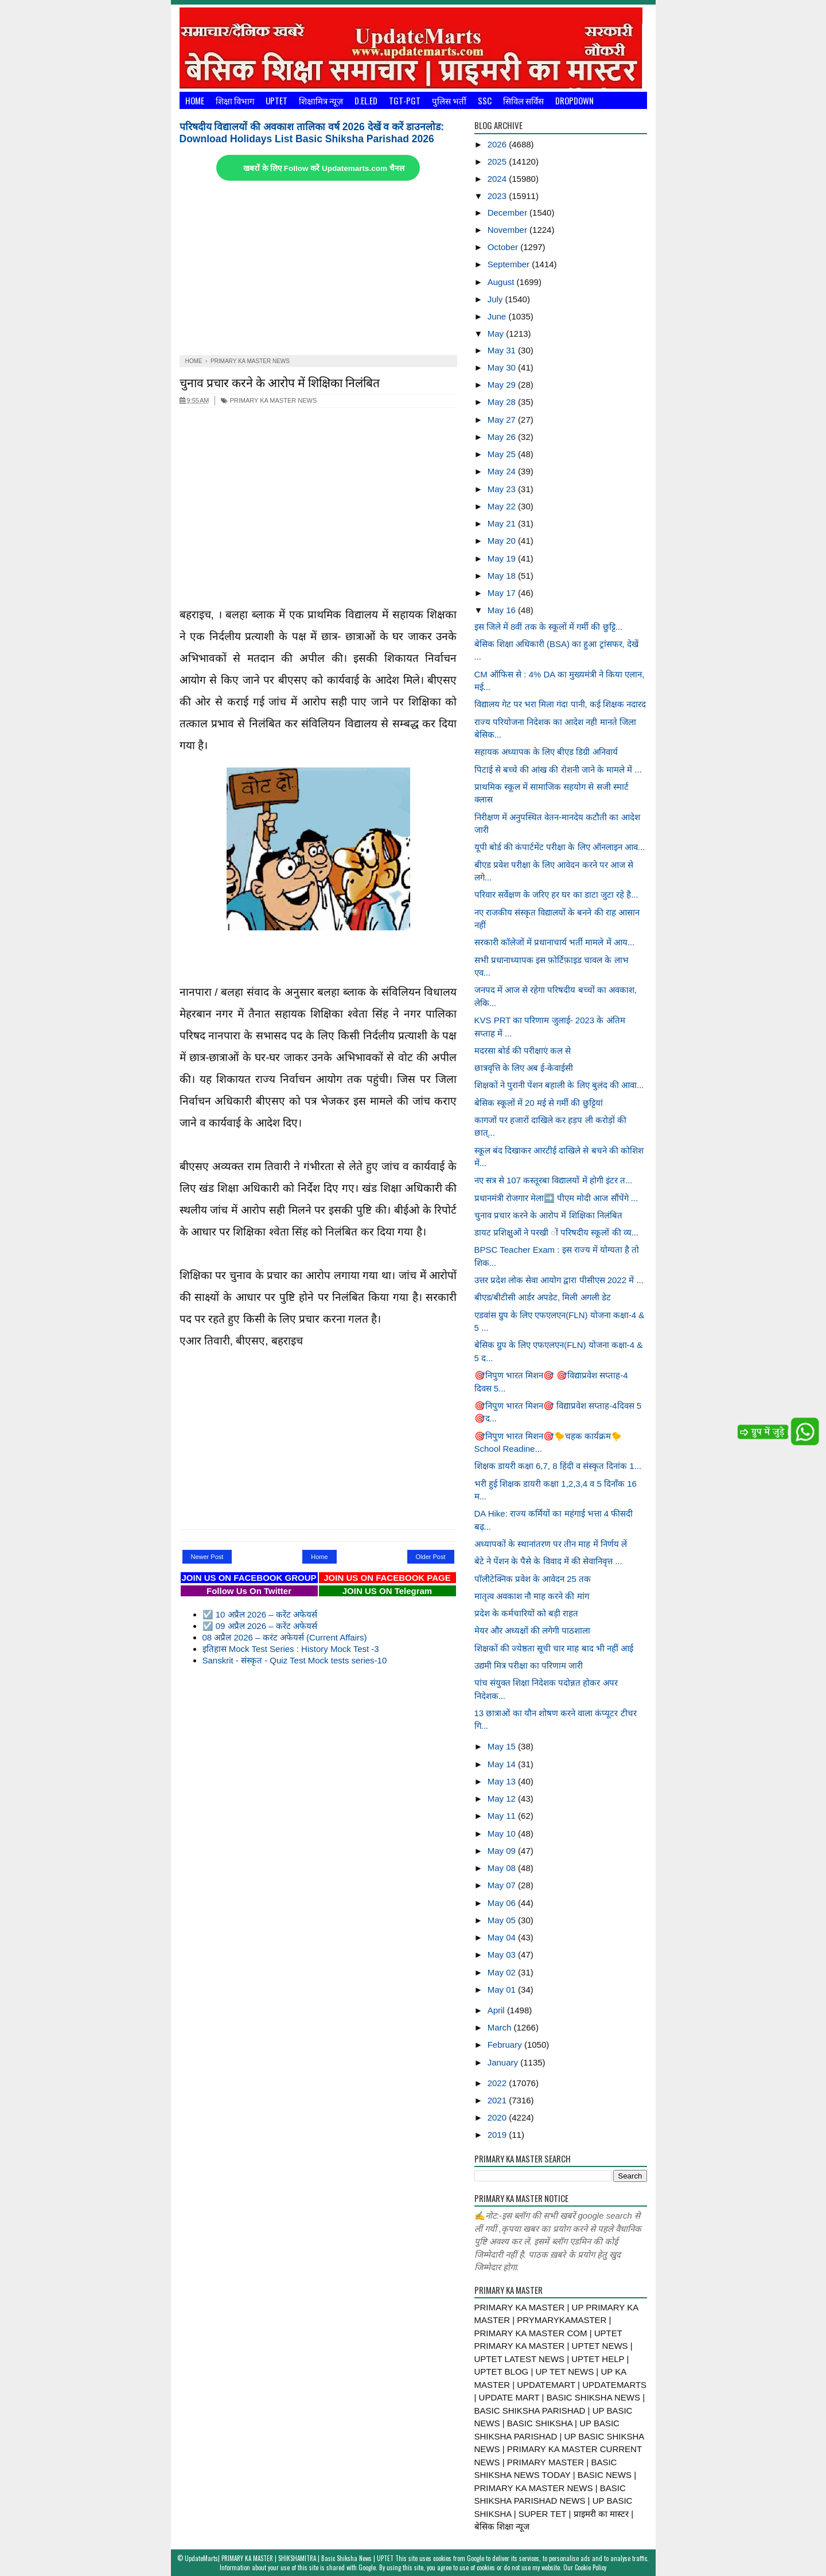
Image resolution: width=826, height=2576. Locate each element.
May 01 (503, 1989)
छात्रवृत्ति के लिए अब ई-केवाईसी (524, 1068)
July (496, 299)
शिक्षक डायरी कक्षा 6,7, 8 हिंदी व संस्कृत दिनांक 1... (558, 1466)
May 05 (503, 1920)
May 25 (503, 454)
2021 (498, 2100)
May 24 (503, 471)
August (502, 282)
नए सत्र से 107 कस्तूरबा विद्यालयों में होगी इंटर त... (553, 1180)
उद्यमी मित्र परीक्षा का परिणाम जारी (528, 1665)
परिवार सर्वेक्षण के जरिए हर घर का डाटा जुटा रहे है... (556, 894)
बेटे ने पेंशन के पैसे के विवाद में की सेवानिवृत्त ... (548, 1561)
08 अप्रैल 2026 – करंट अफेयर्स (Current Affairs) (284, 1637)
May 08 (503, 1868)
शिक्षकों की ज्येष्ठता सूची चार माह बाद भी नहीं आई (554, 1648)
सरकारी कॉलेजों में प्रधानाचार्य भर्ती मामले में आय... (554, 942)
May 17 (503, 593)
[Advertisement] (318, 269)
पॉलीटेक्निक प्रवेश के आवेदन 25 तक (532, 1579)
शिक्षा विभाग (235, 100)
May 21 (503, 523)
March (501, 2027)
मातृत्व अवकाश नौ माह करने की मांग (531, 1596)
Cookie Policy (590, 2567)
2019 (498, 2134)
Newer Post (207, 1556)
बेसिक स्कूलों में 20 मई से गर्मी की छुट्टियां (538, 1103)
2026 (498, 144)
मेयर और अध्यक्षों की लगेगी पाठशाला (532, 1630)
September (510, 264)
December (508, 212)
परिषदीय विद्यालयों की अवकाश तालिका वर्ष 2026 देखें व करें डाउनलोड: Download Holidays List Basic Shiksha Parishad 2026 (312, 133)
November (508, 230)
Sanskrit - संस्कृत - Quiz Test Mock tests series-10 (294, 1660)
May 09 (503, 1851)
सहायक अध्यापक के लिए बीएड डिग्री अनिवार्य (546, 752)
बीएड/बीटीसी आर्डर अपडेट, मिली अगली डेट (542, 1297)
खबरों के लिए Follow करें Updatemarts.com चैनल (323, 168)
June (498, 316)
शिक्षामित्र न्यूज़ (321, 100)
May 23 (503, 489)
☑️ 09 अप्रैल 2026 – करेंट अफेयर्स (259, 1626)
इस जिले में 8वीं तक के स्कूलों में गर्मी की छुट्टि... (548, 627)
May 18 (503, 575)
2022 (498, 2083)
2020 (498, 2117)
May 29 (503, 384)
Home (194, 100)
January (504, 2062)
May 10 (503, 1833)
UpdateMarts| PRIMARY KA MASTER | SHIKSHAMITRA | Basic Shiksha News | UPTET (289, 2558)
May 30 (503, 367)
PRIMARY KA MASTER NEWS (269, 400)
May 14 (503, 1764)
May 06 (503, 1903)
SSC (485, 100)
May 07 (503, 1885)
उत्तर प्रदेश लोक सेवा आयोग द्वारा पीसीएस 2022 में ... (559, 1280)
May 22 (503, 506)
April (497, 2010)
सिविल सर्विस (523, 100)
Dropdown (574, 100)
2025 (498, 161)
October (504, 247)
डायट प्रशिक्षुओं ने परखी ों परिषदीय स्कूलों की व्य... (556, 1232)
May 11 (503, 1816)
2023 (498, 196)
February (506, 2044)
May (497, 333)
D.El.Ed (365, 100)
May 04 (503, 1937)
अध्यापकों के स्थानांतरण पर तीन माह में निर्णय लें (550, 1544)
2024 (498, 179)
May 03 (503, 1954)
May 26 (503, 437)
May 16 (503, 610)
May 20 (503, 540)
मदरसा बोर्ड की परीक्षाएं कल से (522, 1050)
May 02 (503, 1972)
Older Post (431, 1556)
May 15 (503, 1746)
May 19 (503, 558)
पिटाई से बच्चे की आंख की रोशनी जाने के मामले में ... (558, 769)
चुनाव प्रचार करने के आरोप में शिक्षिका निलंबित (280, 382)
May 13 (503, 1781)
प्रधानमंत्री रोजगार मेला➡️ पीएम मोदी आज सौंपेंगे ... (556, 1198)
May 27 (503, 419)
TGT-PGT (404, 100)
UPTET (276, 100)
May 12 (503, 1798)
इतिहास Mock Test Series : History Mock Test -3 (290, 1649)
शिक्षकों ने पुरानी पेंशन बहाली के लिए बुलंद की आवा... (559, 1085)
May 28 (503, 402)
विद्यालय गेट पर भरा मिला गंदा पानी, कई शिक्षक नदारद (560, 704)
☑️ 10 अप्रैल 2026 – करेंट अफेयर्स (259, 1614)
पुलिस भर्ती (449, 100)
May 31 (503, 350)
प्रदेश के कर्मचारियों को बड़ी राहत (526, 1613)
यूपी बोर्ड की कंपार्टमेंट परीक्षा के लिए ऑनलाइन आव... (559, 847)
